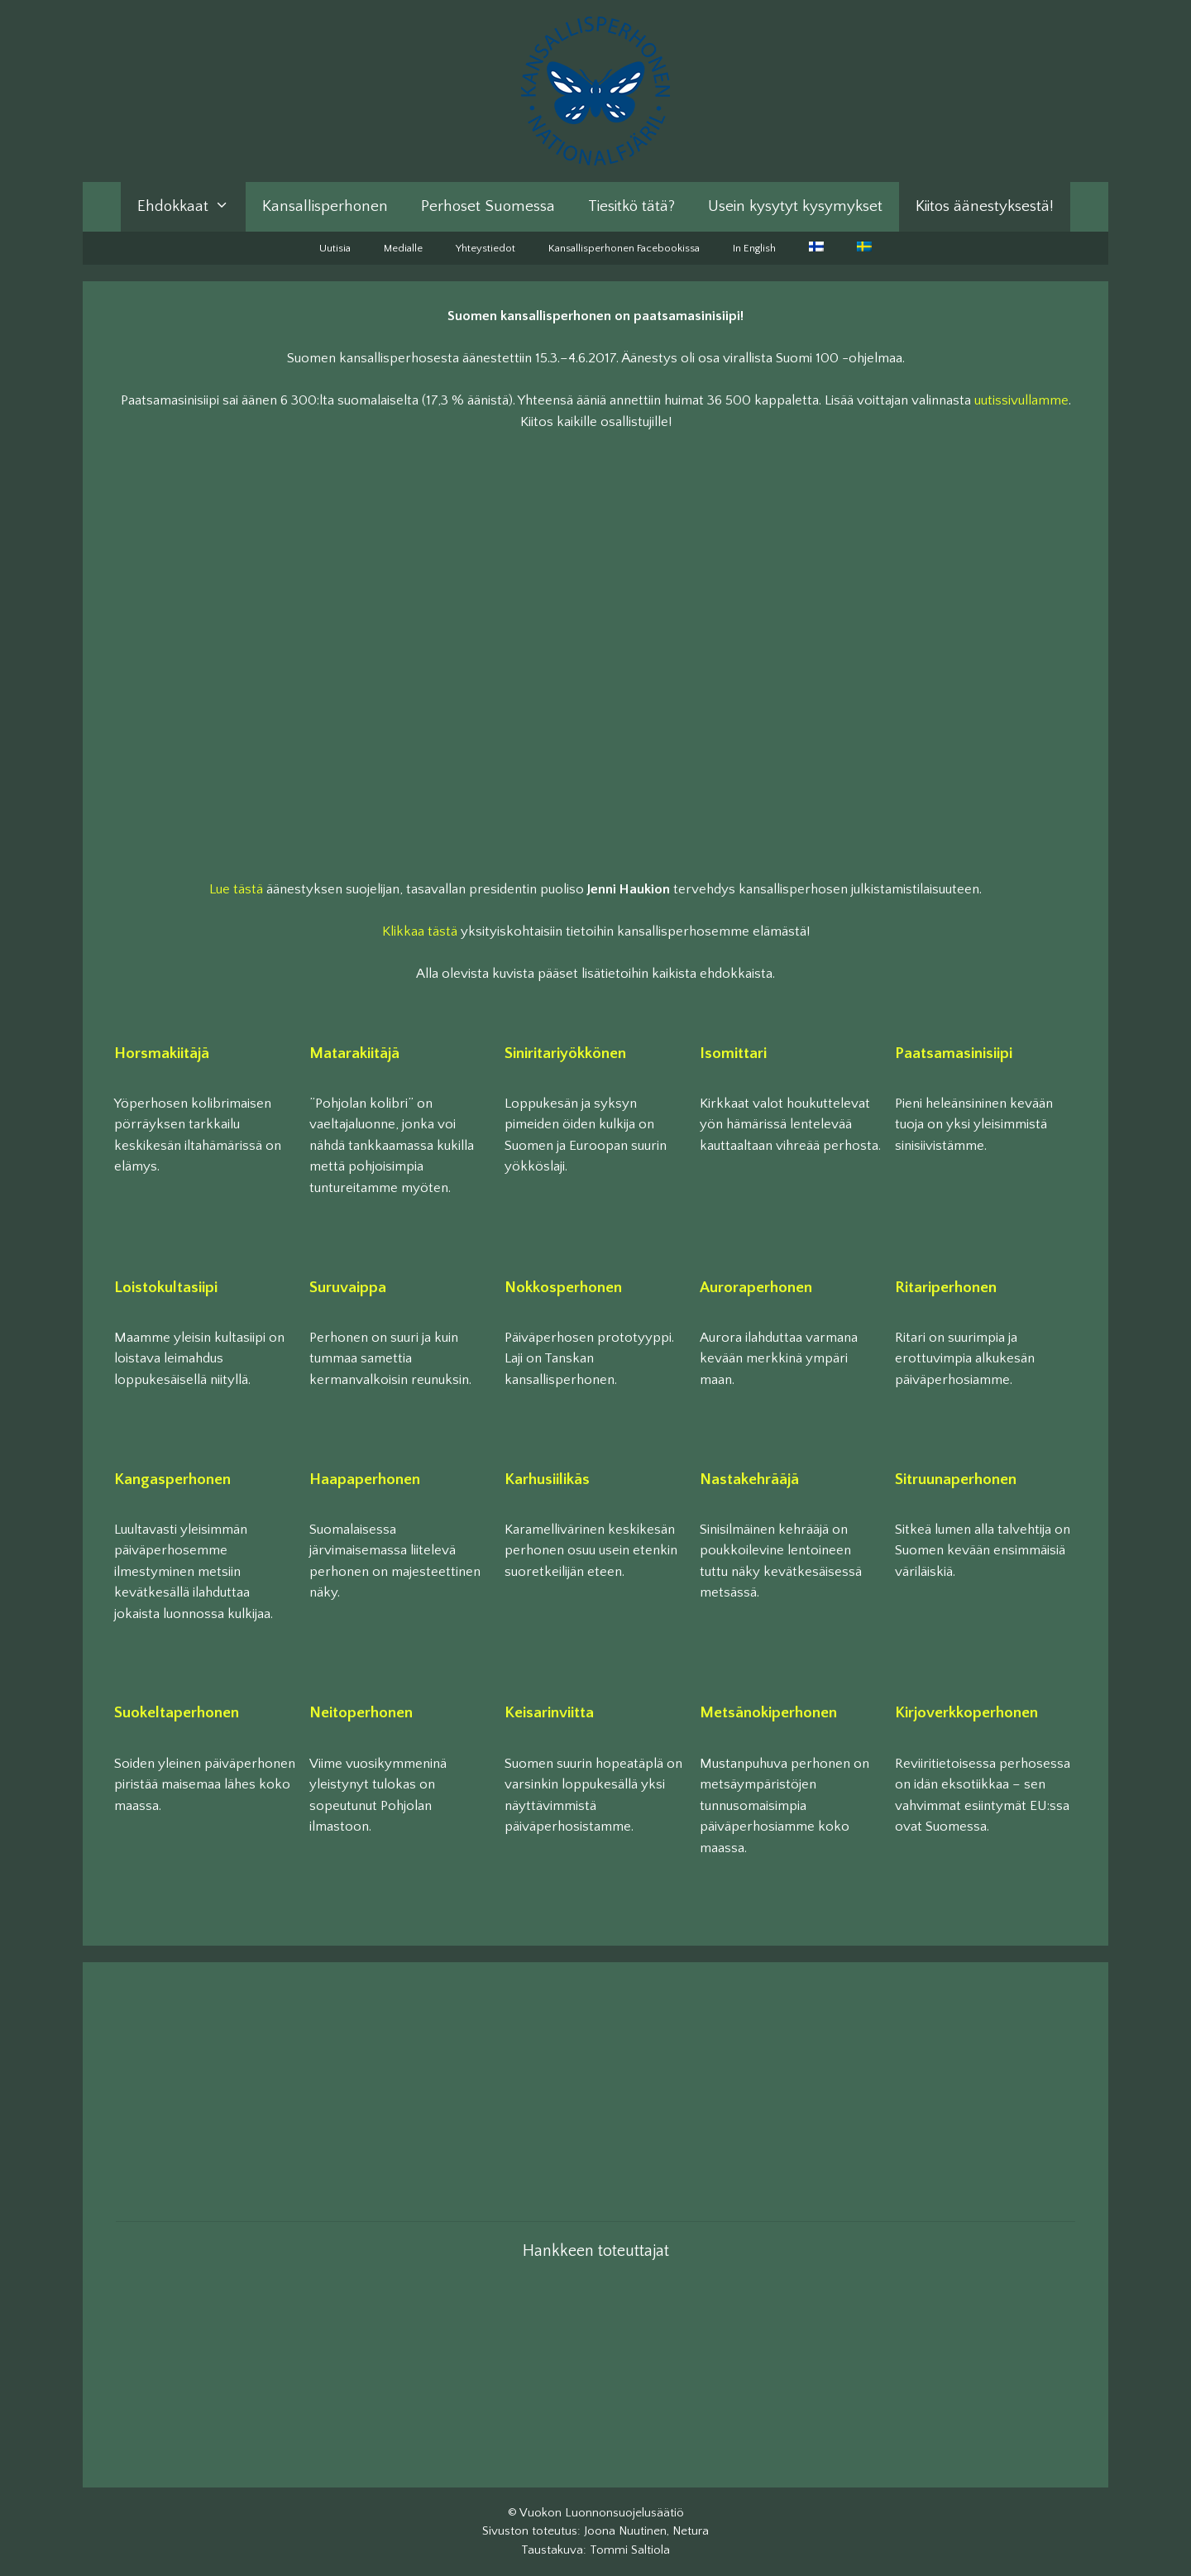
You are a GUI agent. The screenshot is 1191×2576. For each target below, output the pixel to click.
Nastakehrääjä (749, 1479)
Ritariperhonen (946, 1287)
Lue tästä (236, 889)
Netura (690, 2531)
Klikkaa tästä (419, 931)
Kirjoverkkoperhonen (966, 1712)
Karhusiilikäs (547, 1479)
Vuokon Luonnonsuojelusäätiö (601, 2513)
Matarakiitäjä (354, 1053)
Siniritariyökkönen (565, 1053)
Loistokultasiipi (166, 1287)
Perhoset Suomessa (488, 206)
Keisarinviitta (549, 1712)
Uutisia (335, 248)
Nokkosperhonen (563, 1287)
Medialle (403, 248)
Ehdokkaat (191, 207)
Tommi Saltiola (630, 2550)
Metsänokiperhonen (768, 1712)
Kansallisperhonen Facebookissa (624, 248)
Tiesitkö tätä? (631, 206)
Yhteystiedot (485, 248)
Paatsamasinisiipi (953, 1053)
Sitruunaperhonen (955, 1479)
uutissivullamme (1021, 400)
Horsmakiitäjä (161, 1053)
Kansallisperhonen (325, 206)
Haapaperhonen (364, 1479)
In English (754, 248)
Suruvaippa (347, 1287)
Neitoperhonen (361, 1712)
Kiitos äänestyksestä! (985, 206)
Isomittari (733, 1053)
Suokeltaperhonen (176, 1712)
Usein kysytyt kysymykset (795, 206)
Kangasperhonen (172, 1479)
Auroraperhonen (756, 1287)
